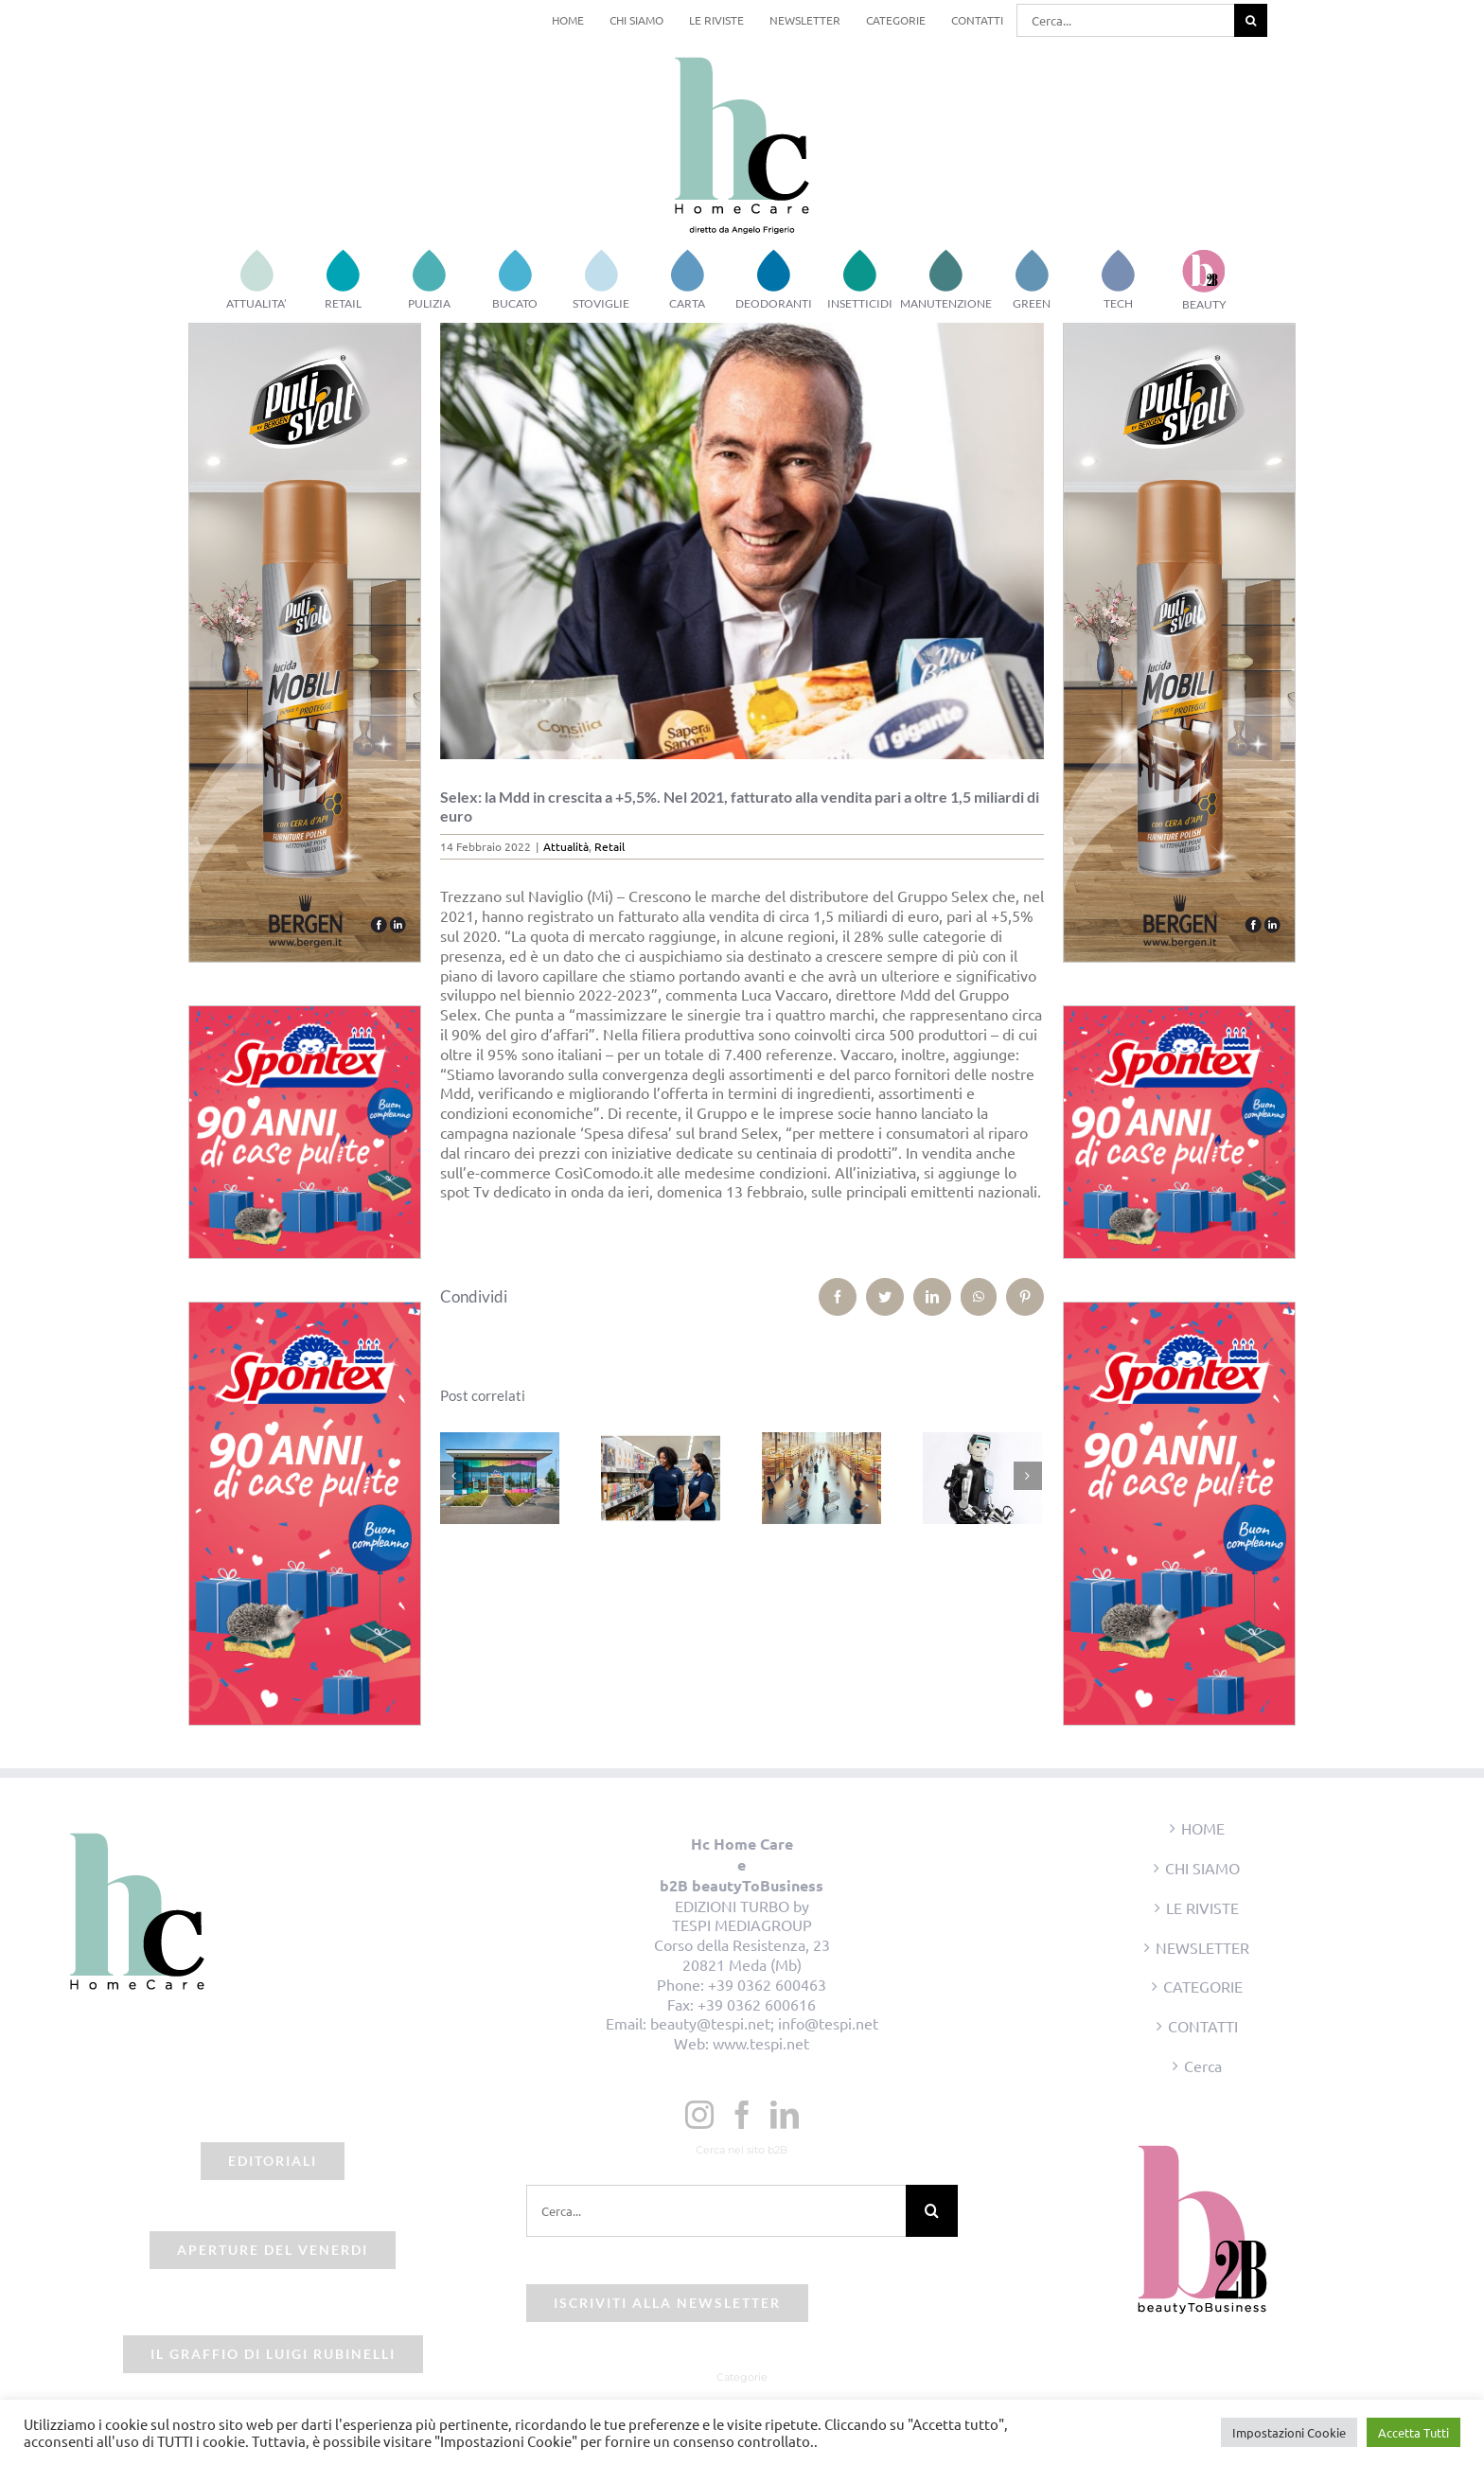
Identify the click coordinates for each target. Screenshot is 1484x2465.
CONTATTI (1203, 2025)
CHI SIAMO (1202, 1867)
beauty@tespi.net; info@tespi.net (764, 2022)
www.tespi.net (761, 2042)
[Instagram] (699, 2115)
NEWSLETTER (1202, 1947)
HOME (1203, 1827)
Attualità (566, 846)
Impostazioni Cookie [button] (1289, 2432)
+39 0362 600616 (757, 2004)
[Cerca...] (1125, 20)
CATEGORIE (1203, 1986)
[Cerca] (1250, 20)
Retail (609, 846)
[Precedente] (454, 1476)
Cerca (1203, 2065)
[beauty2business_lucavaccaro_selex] (742, 541)
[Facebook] (742, 2115)
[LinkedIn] (784, 2115)
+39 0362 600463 (767, 1984)
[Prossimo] (1028, 1476)
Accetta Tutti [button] (1413, 2432)
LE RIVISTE (1202, 1907)
